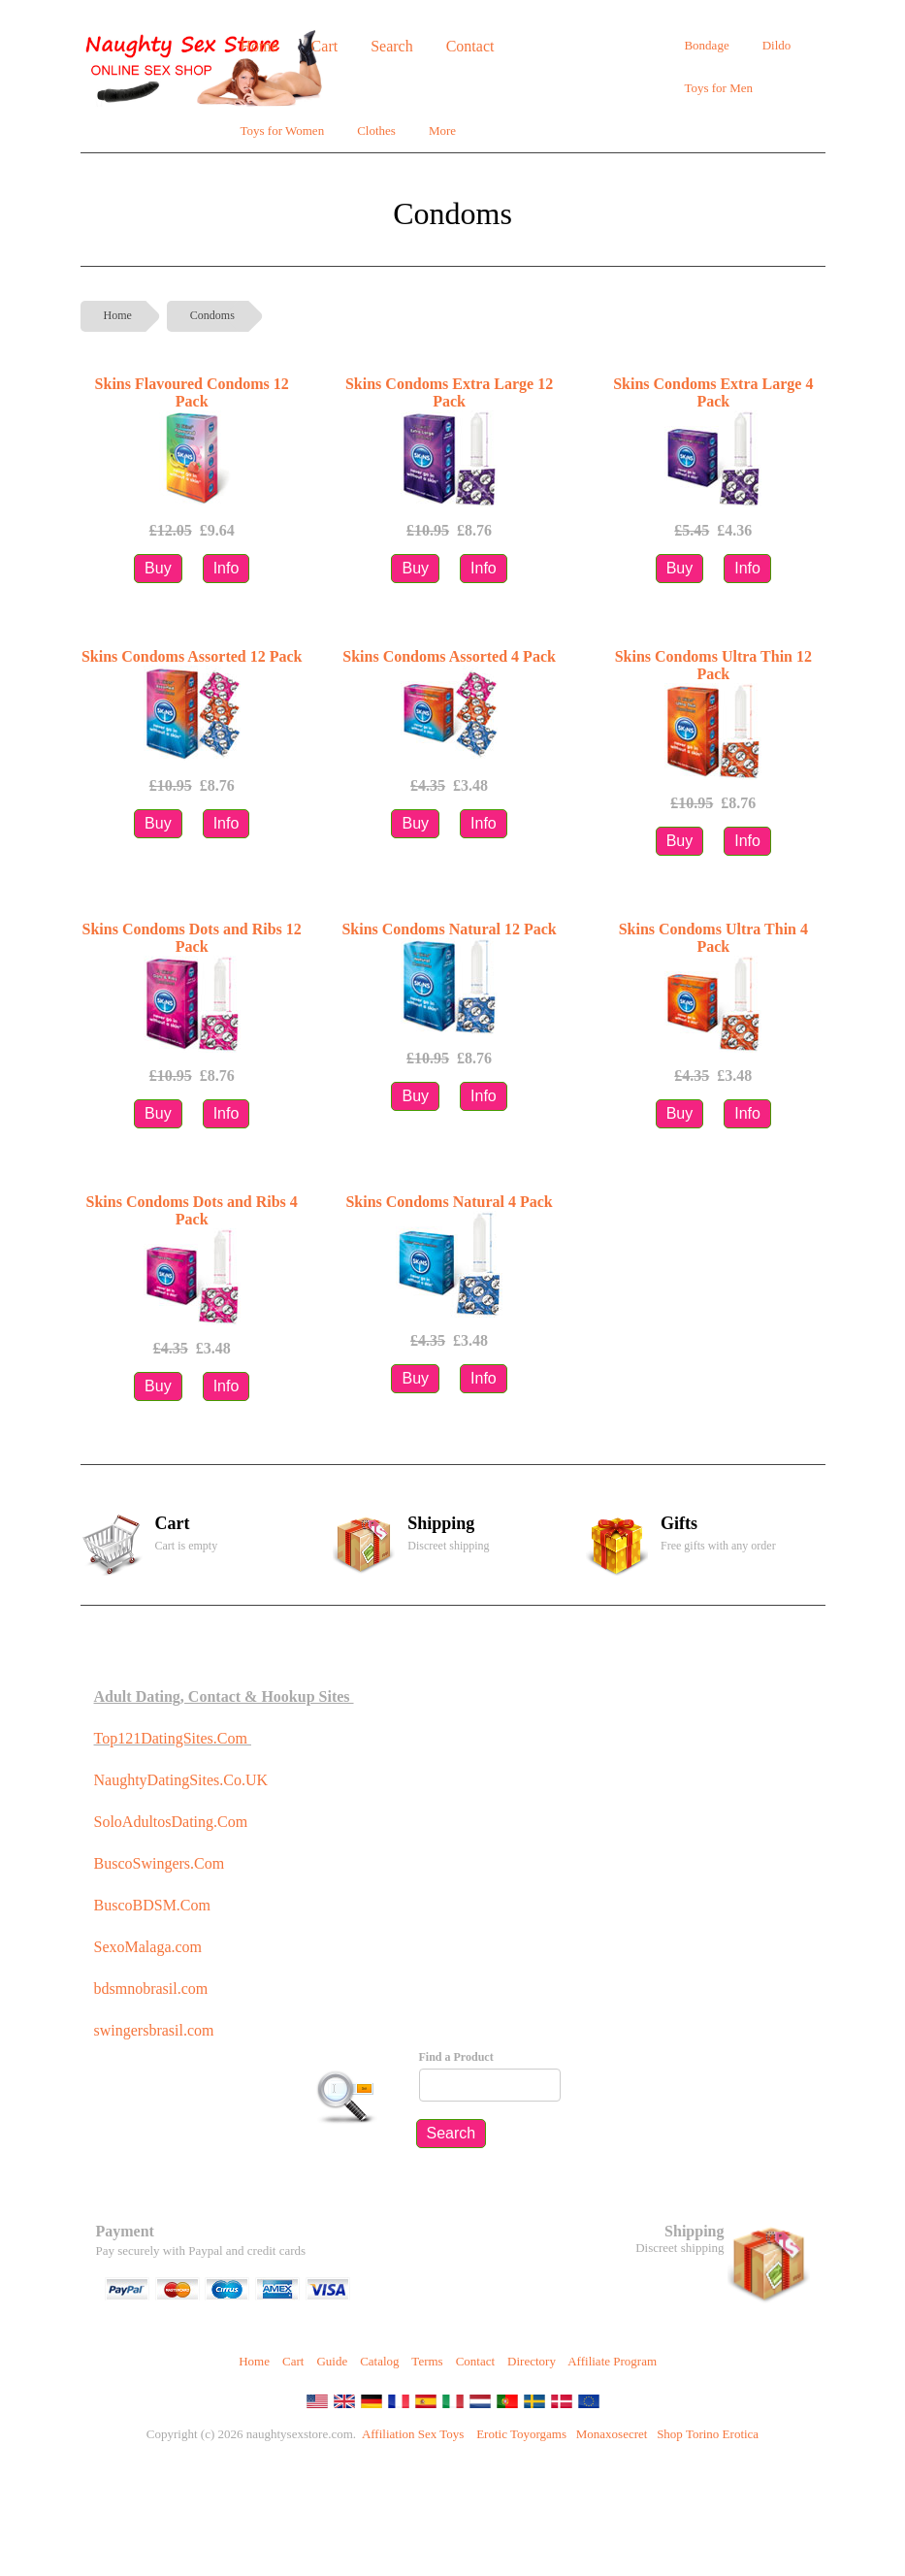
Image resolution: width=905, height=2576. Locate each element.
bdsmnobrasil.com (151, 1988)
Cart (293, 2361)
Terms (426, 2361)
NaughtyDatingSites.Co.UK (181, 1780)
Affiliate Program (612, 2361)
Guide (331, 2361)
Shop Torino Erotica (708, 2434)
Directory (531, 2361)
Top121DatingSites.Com (170, 1738)
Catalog (379, 2361)
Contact (475, 2361)
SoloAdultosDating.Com (171, 1821)
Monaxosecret (612, 2434)
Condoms (212, 315)
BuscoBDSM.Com (152, 1905)
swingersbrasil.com (156, 2030)
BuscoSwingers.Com (159, 1863)
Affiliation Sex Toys (413, 2434)
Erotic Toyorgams (521, 2434)
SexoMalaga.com (148, 1947)
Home (118, 315)
